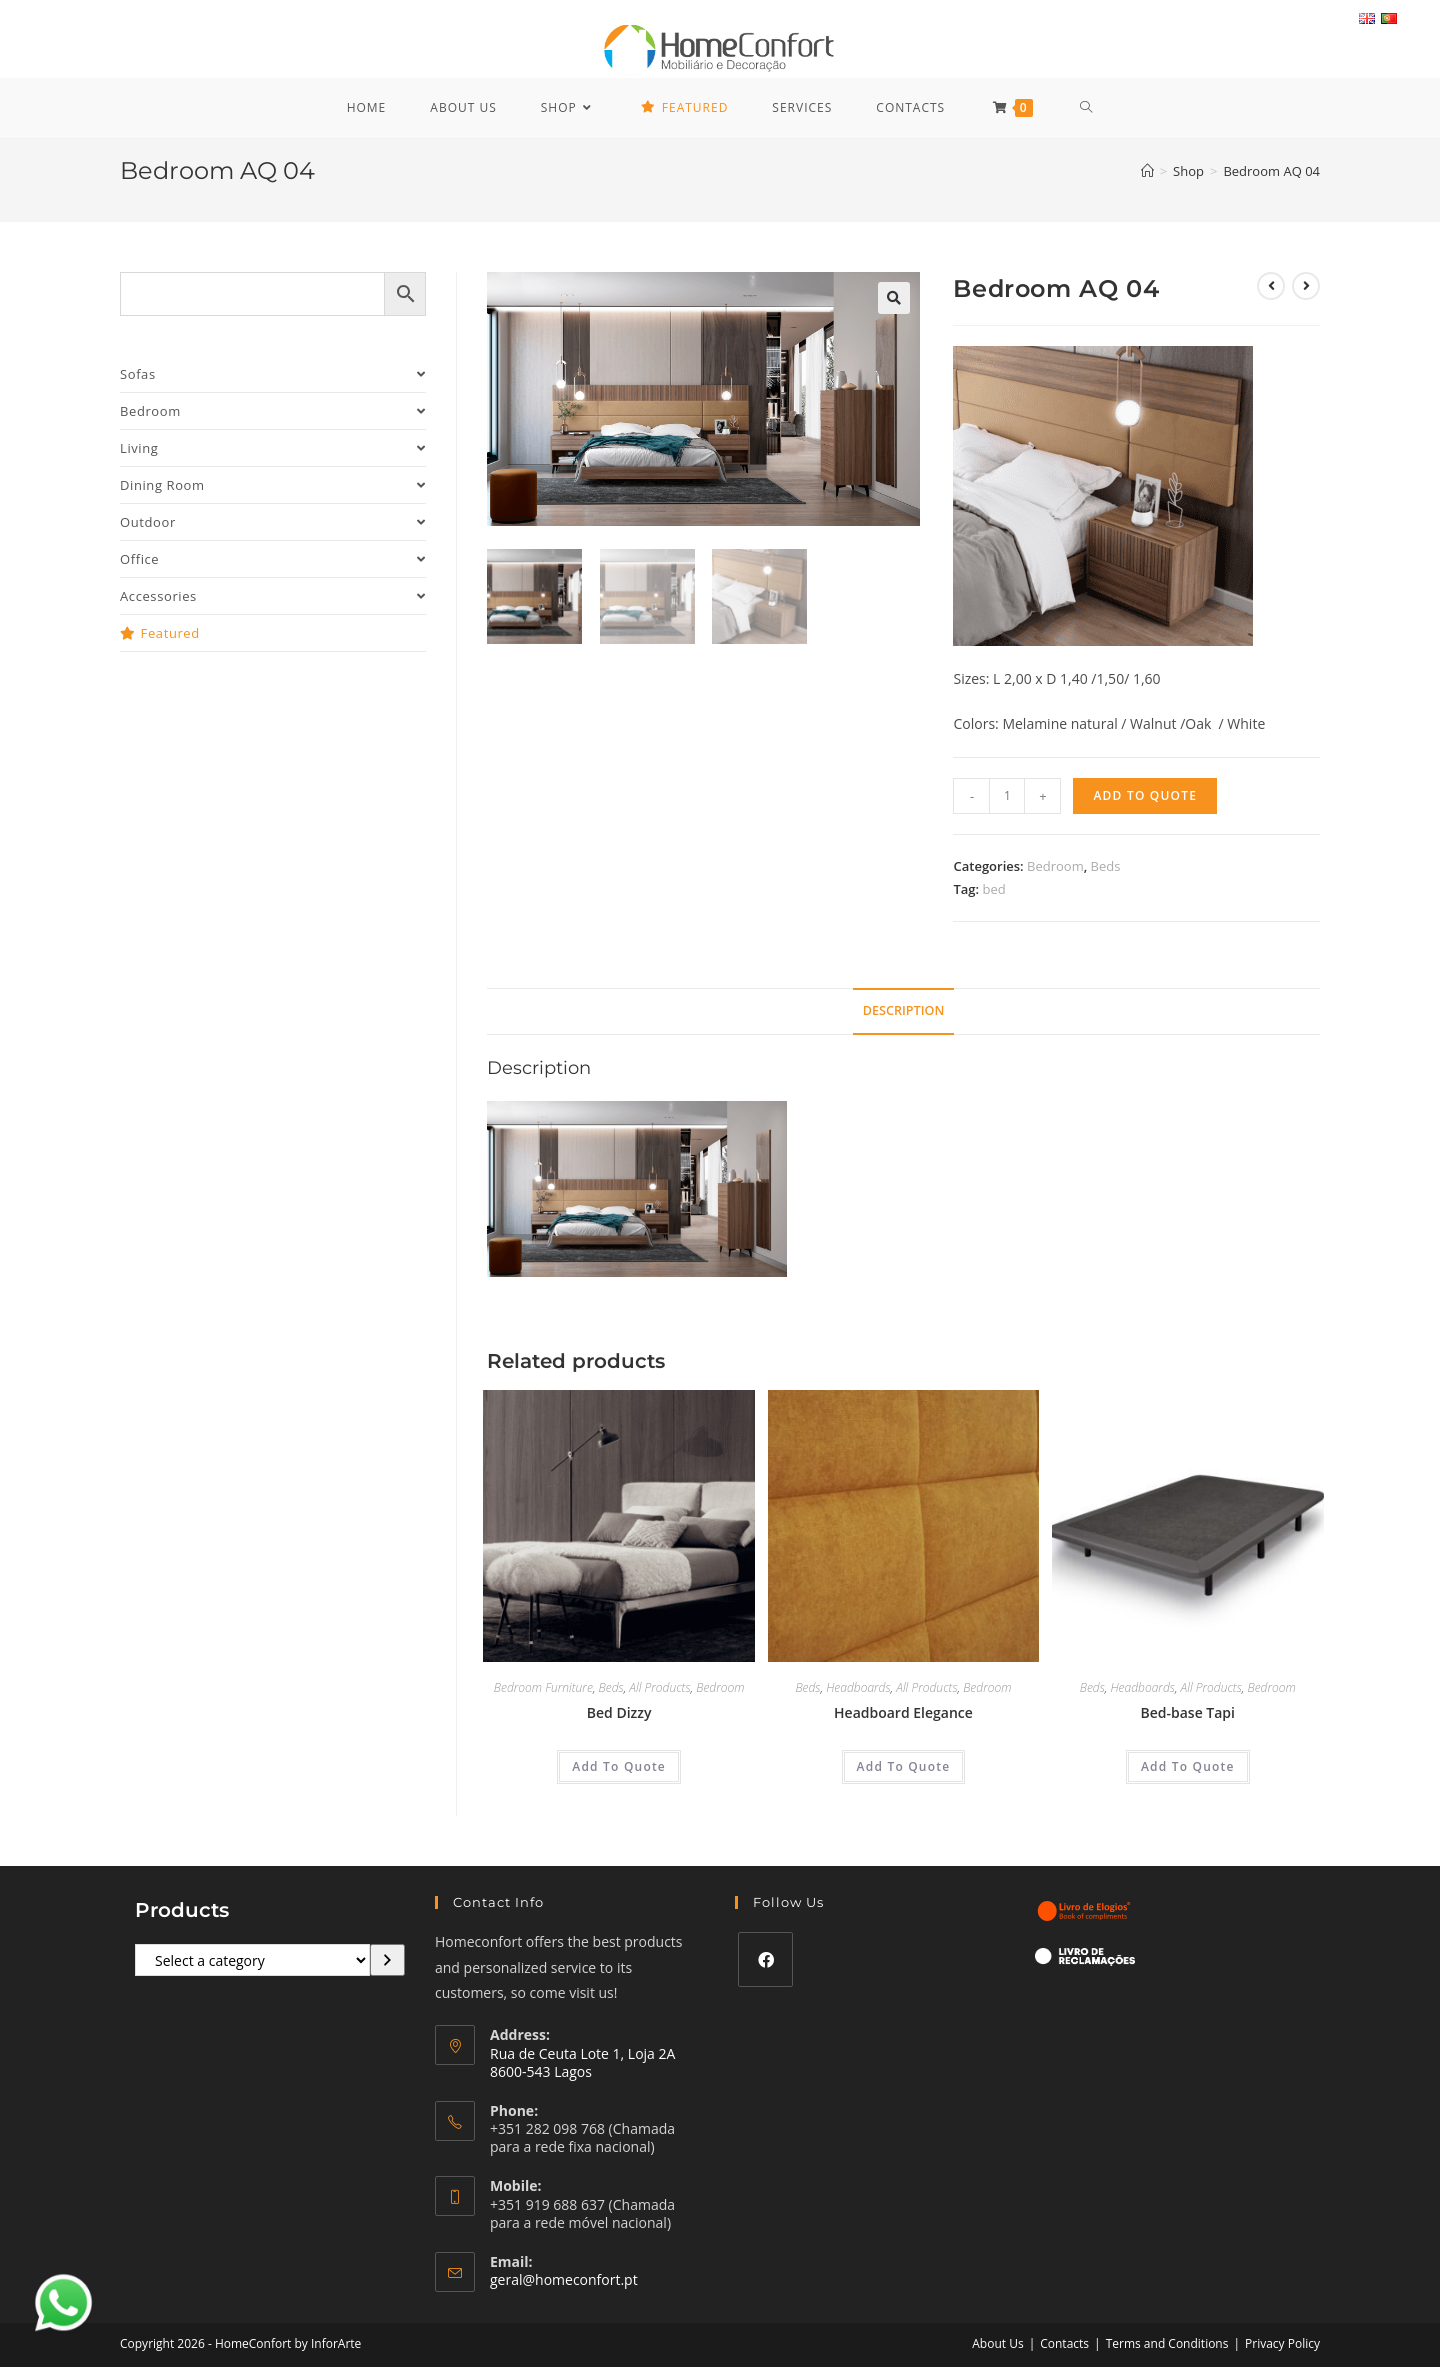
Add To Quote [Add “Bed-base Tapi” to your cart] (1188, 1766)
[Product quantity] (1007, 796)
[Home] (1147, 171)
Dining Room (273, 485)
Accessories (273, 596)
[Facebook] (765, 1959)
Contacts (1064, 2343)
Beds (1106, 866)
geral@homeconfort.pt (564, 2279)
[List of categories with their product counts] (252, 1960)
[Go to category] (387, 1960)
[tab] (904, 1011)
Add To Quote (1145, 795)
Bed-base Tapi (1187, 1712)
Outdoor (273, 522)
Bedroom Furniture (543, 1687)
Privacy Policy (1282, 2343)
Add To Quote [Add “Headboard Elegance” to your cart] (904, 1766)
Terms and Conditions (1167, 2343)
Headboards (858, 1687)
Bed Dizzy (619, 1712)
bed (994, 889)
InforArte (336, 2343)
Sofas (273, 374)
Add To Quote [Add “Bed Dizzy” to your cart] (619, 1766)
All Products (659, 1687)
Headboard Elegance (903, 1712)
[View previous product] (1271, 286)
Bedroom (1055, 866)
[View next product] (1306, 286)
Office (273, 559)
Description (904, 1010)
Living (273, 448)
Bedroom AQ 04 (1271, 171)
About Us (997, 2343)
